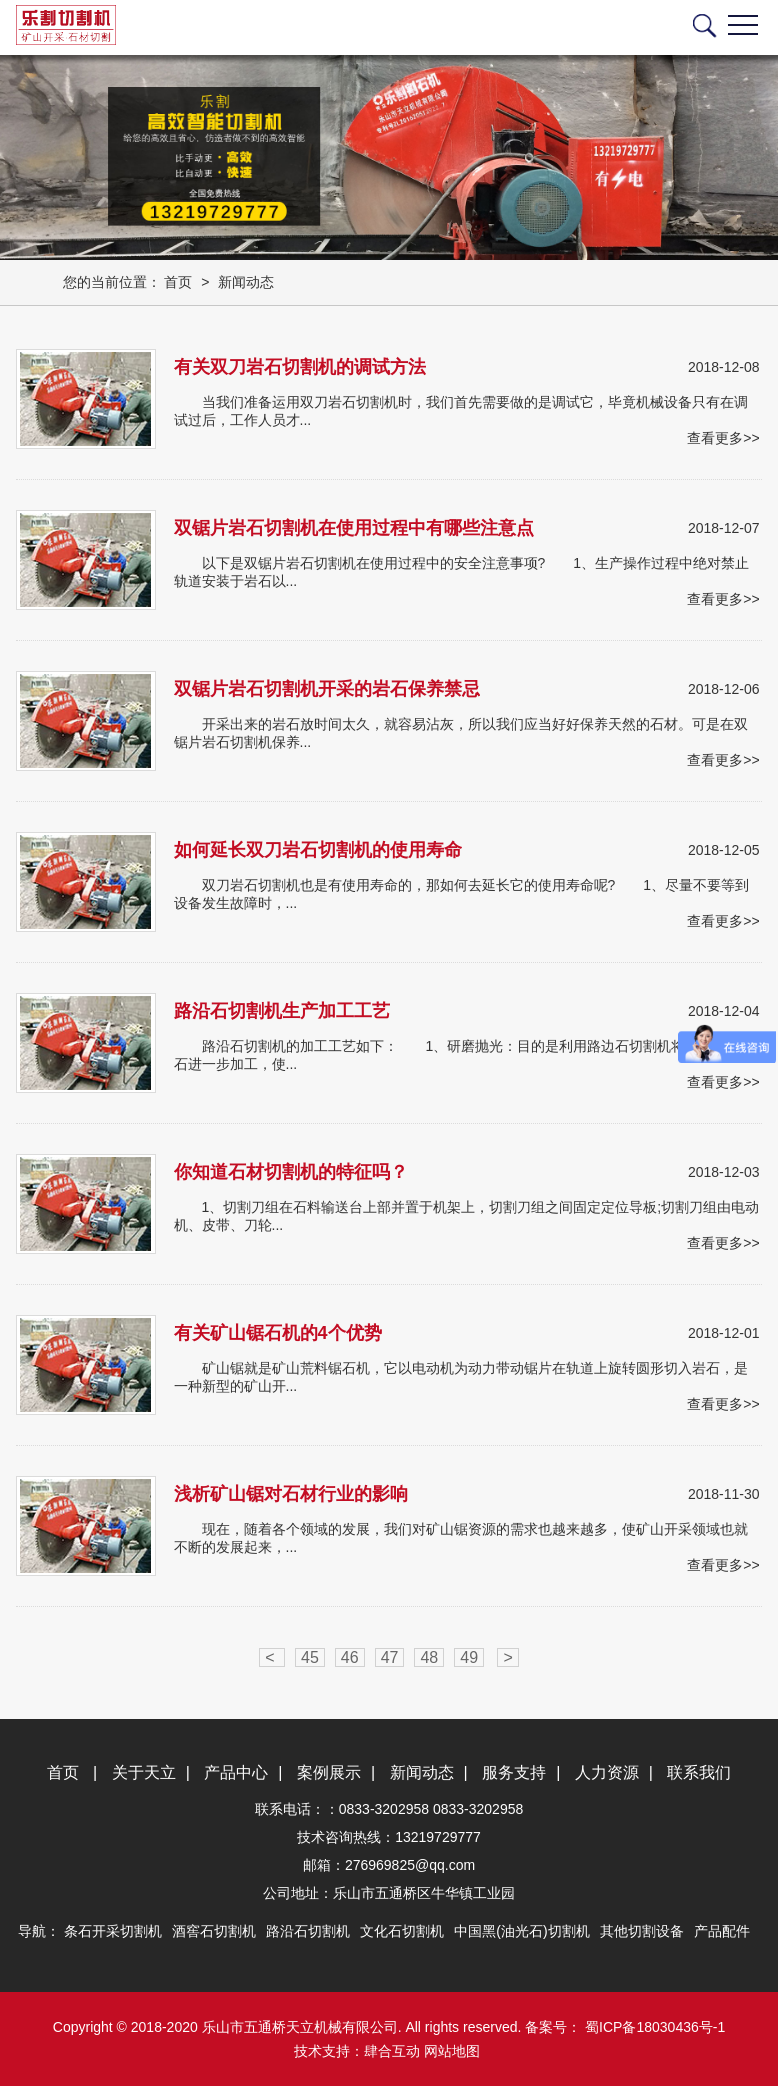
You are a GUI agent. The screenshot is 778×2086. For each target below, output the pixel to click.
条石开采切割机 (113, 1931)
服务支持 (514, 1772)
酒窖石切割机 (214, 1931)
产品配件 (722, 1931)
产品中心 (236, 1772)
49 (469, 1657)
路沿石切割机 (308, 1931)
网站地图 (452, 2051)
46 (350, 1657)
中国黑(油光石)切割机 (521, 1931)
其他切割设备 (642, 1931)
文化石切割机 (402, 1931)
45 (310, 1657)
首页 (178, 282)
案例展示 (329, 1772)
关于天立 (144, 1772)
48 (429, 1657)
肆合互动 (392, 2051)
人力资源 (607, 1772)
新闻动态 (246, 282)
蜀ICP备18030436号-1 (653, 2027)
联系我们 (699, 1772)
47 (390, 1657)
